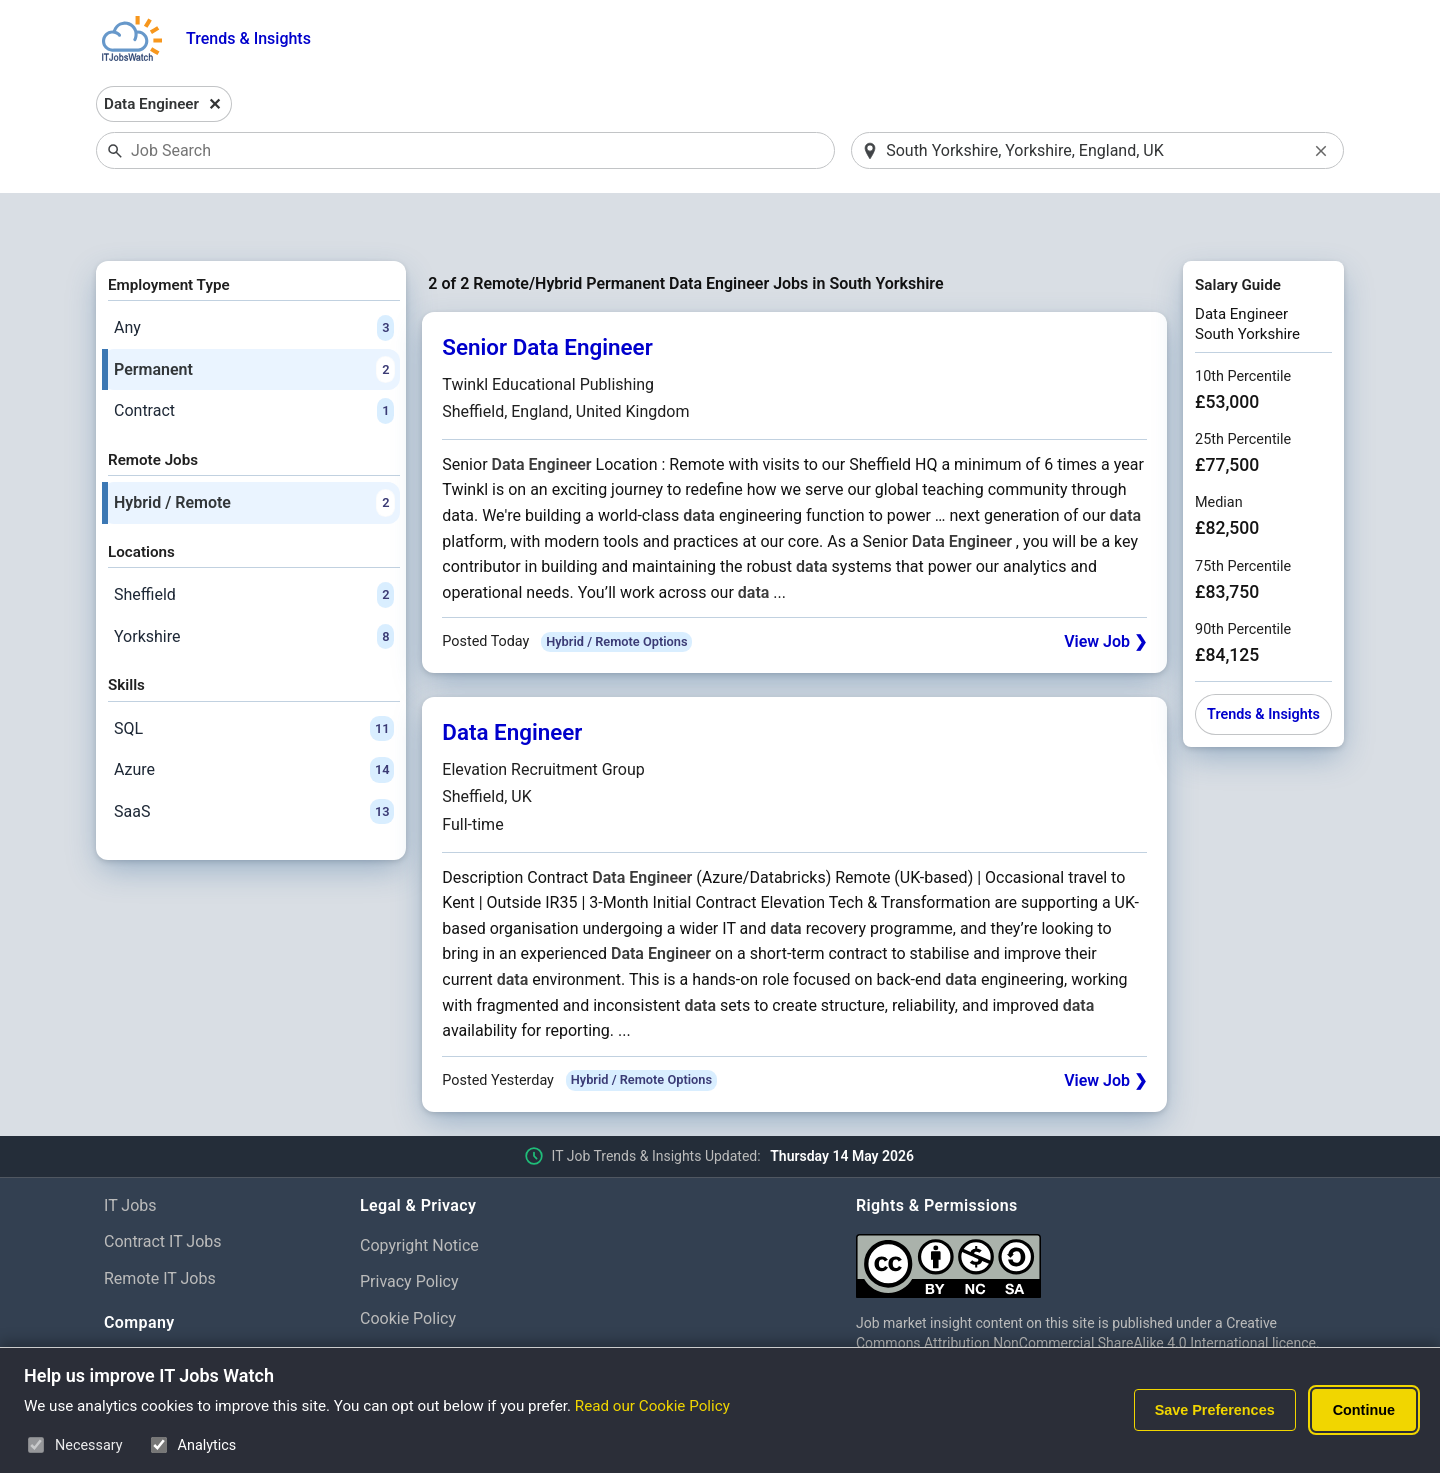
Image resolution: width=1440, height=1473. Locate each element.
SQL (254, 677)
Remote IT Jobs (160, 1227)
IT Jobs (130, 1153)
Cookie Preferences (429, 1303)
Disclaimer (397, 1340)
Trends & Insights (248, 38)
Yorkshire (254, 585)
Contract (254, 360)
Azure (254, 718)
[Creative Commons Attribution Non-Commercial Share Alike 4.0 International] (1096, 1206)
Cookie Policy (408, 1267)
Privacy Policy (409, 1230)
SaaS (254, 760)
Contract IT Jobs (163, 1190)
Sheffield (254, 543)
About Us (136, 1311)
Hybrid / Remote (254, 451)
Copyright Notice (419, 1193)
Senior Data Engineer (547, 296)
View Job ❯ (1105, 590)
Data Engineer (512, 681)
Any (254, 276)
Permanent (254, 318)
